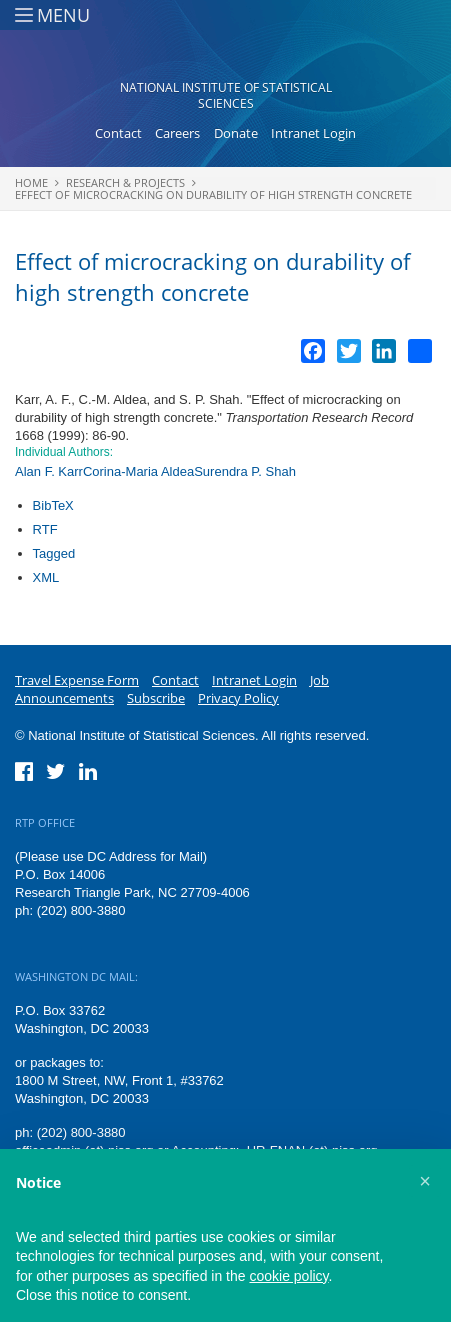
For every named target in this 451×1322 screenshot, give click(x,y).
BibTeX (53, 505)
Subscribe (156, 698)
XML (46, 577)
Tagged (54, 553)
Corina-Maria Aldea (138, 471)
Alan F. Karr (49, 471)
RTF (45, 529)
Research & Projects (125, 182)
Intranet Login (313, 133)
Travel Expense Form (77, 680)
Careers (177, 133)
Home (31, 182)
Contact (118, 133)
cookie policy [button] (288, 1276)
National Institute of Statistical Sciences (226, 95)
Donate (236, 133)
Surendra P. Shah (245, 471)
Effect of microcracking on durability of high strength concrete (213, 194)
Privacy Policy (238, 698)
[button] (425, 1181)
